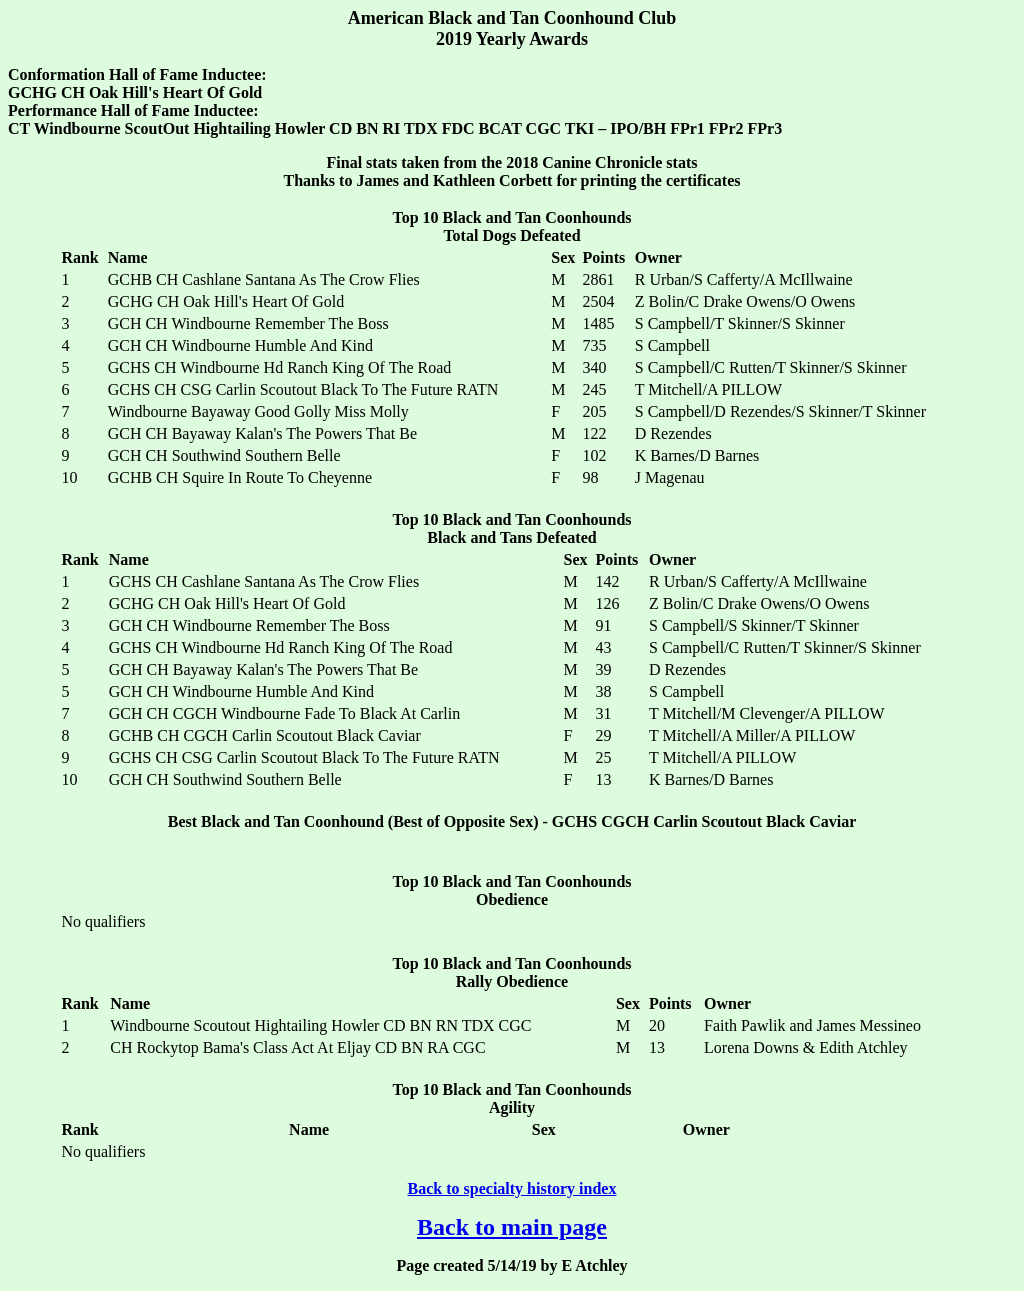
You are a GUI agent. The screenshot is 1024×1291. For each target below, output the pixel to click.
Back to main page (512, 1227)
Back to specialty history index (512, 1188)
